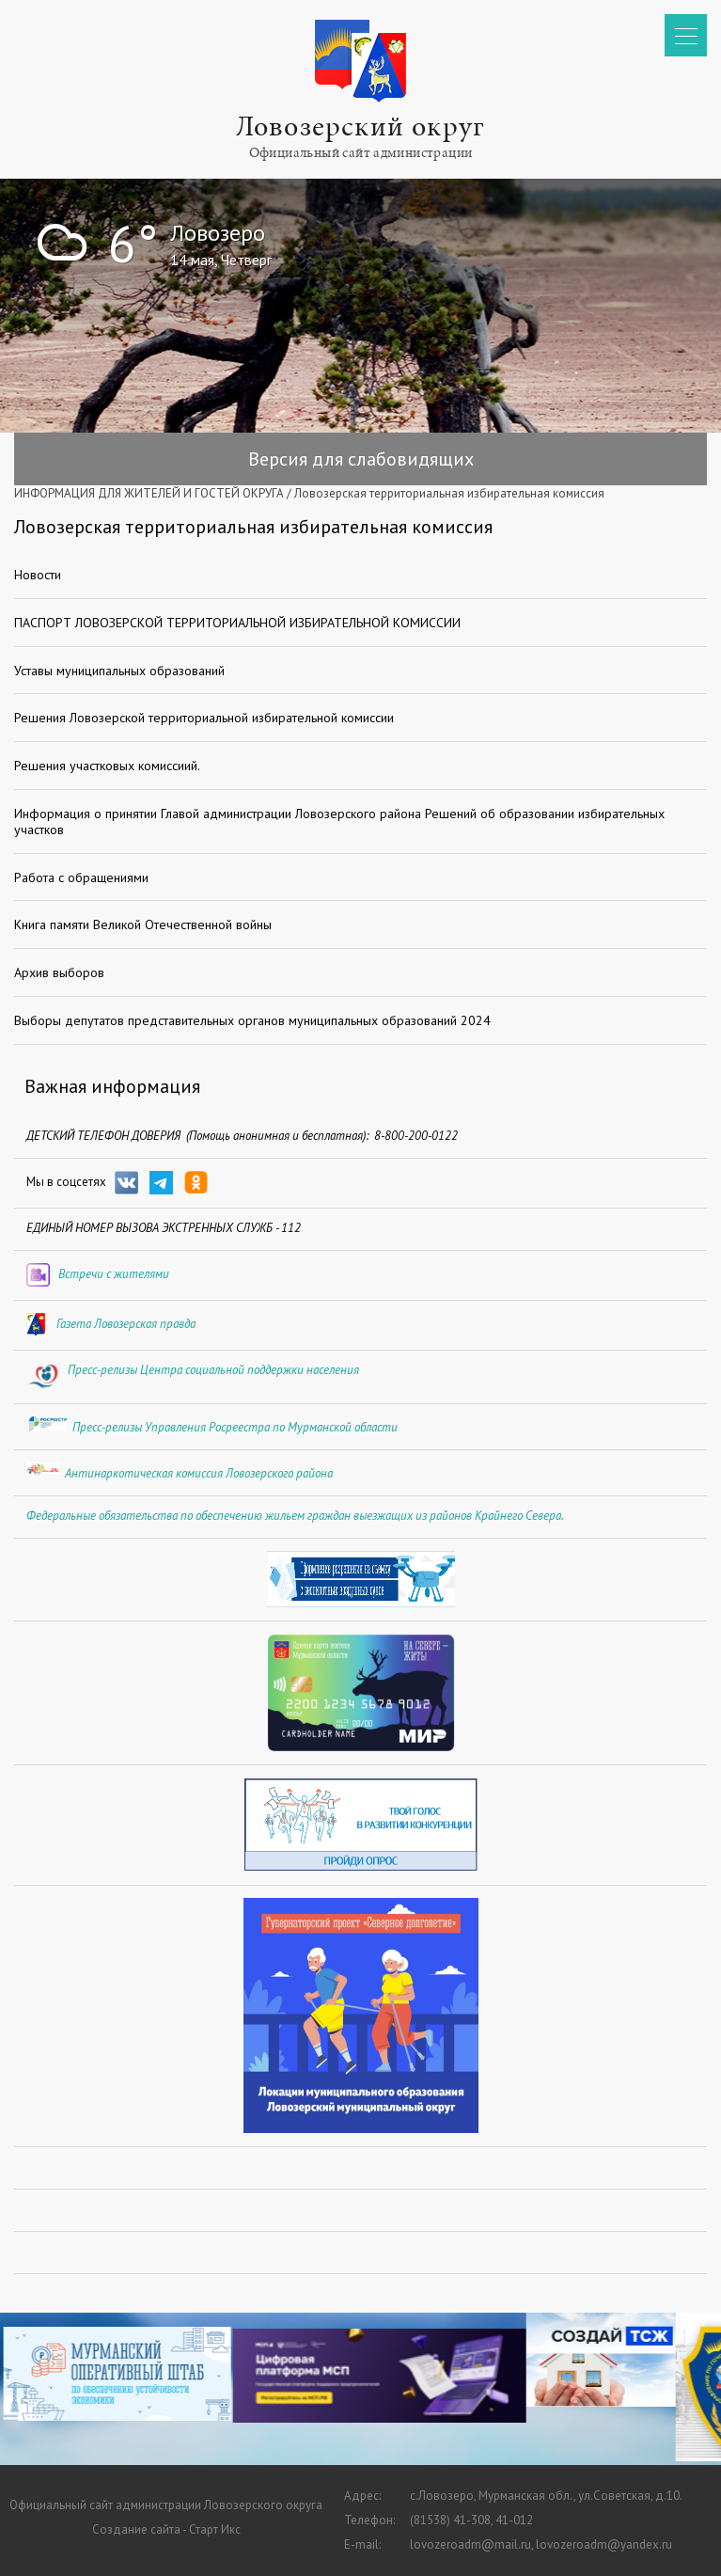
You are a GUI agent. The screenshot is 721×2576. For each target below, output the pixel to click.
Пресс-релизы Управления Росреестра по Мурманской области (235, 1427)
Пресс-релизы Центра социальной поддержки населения (213, 1370)
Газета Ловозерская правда (126, 1324)
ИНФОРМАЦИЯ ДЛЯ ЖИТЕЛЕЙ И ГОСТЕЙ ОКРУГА (149, 493)
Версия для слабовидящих (361, 459)
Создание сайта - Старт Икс (166, 2529)
